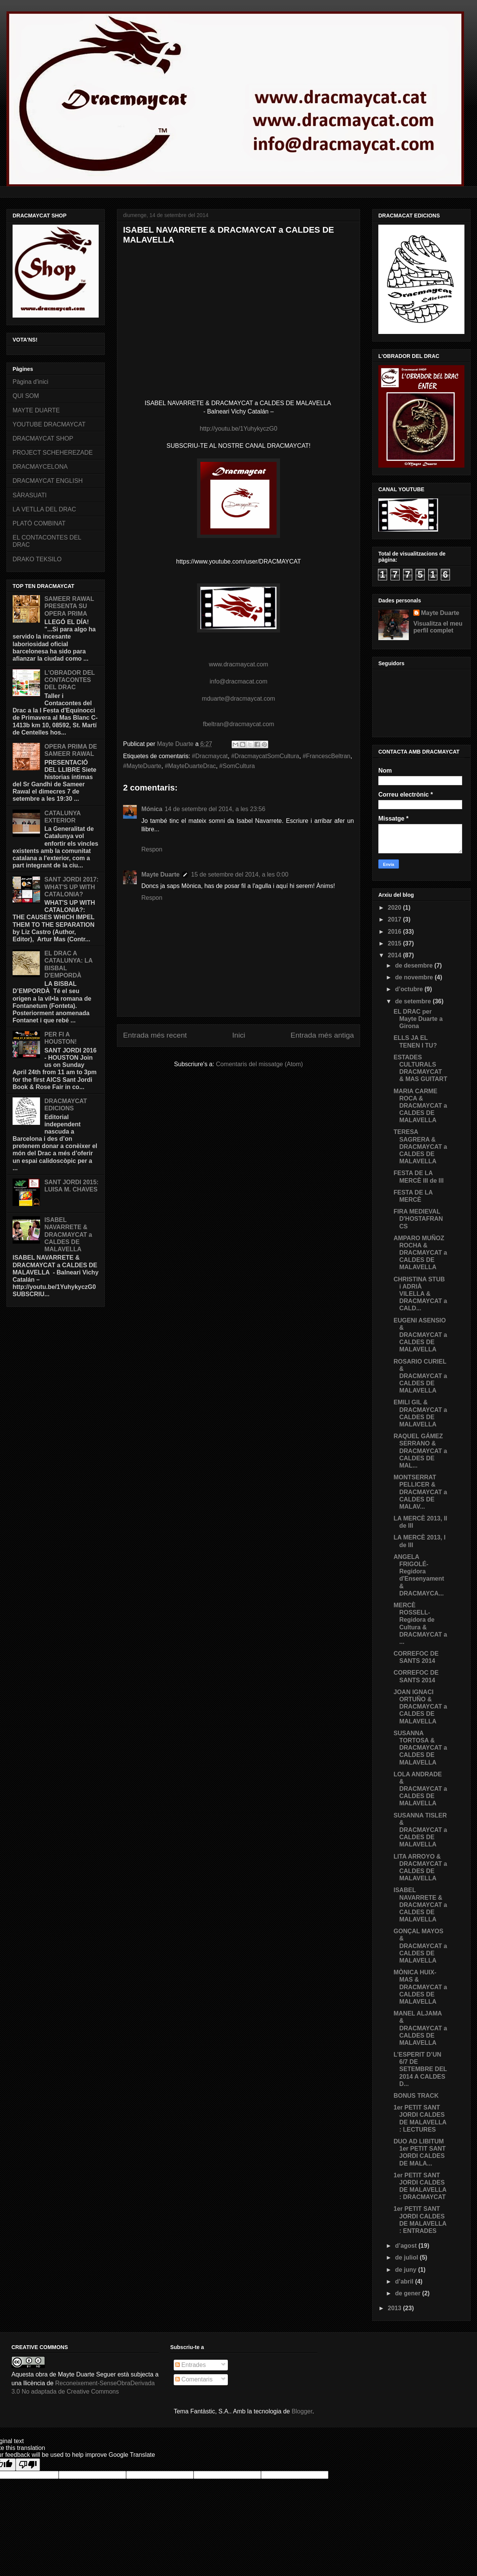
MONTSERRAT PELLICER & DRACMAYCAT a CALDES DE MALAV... (420, 1492)
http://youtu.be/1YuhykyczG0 (238, 428)
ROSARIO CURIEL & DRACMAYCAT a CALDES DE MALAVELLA (420, 1376)
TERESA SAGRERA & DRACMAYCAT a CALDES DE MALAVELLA (420, 1146)
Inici (238, 1035)
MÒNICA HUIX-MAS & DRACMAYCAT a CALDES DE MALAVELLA (420, 1987)
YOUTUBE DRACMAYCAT (49, 424)
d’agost (406, 2245)
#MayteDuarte (142, 766)
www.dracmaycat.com (238, 664)
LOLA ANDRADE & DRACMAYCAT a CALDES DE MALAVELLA (420, 1789)
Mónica (151, 809)
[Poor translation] (28, 2464)
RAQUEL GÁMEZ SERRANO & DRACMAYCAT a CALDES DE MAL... (420, 1451)
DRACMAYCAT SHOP (43, 438)
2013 (395, 2308)
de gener (408, 2293)
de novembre (415, 977)
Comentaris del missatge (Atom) (259, 1064)
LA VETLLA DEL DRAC (44, 509)
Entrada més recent (155, 1035)
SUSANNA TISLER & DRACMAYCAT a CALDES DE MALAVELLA (420, 1830)
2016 (395, 931)
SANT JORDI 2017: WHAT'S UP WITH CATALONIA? (71, 886)
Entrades (190, 2365)
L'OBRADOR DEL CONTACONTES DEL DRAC (69, 679)
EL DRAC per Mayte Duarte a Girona (418, 1018)
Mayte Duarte (160, 874)
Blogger (301, 2411)
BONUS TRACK (416, 2095)
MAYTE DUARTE (36, 410)
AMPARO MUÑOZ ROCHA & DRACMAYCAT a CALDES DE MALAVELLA (420, 1253)
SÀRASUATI (30, 495)
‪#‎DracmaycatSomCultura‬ (265, 756)
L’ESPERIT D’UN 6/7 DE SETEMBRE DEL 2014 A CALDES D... (420, 2069)
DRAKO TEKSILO (37, 559)
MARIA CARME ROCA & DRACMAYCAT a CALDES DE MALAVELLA (420, 1106)
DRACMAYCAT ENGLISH (48, 481)
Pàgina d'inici (30, 381)
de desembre (414, 965)
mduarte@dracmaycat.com (238, 698)
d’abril (405, 2281)
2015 (395, 943)
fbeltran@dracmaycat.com (238, 724)
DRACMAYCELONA (40, 466)
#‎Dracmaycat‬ (210, 756)
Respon (151, 849)
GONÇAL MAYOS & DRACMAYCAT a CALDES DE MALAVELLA (420, 1946)
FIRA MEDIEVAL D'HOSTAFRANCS (418, 1218)
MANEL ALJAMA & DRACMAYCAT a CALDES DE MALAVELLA (420, 2028)
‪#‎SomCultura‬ (237, 766)
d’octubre (409, 989)
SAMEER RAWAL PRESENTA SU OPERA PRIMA (69, 606)
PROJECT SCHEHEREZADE (53, 452)
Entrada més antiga (322, 1035)
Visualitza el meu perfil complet (438, 627)
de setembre (414, 1001)
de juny (406, 2269)
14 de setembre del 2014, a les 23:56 (215, 809)
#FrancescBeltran (326, 756)
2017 (395, 919)
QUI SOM (26, 396)
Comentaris (194, 2379)
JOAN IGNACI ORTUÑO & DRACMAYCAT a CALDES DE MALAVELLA (420, 1707)
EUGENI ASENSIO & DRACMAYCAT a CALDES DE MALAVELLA (420, 1335)
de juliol (407, 2257)
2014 (395, 955)
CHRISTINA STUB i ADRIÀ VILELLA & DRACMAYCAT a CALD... (420, 1294)
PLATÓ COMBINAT (39, 523)
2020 (395, 907)
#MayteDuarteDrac (190, 766)
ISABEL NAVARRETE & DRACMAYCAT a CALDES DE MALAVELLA (68, 1234)
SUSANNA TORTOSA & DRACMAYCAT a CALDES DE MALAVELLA (420, 1748)
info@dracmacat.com (238, 681)
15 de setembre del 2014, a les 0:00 (239, 874)
